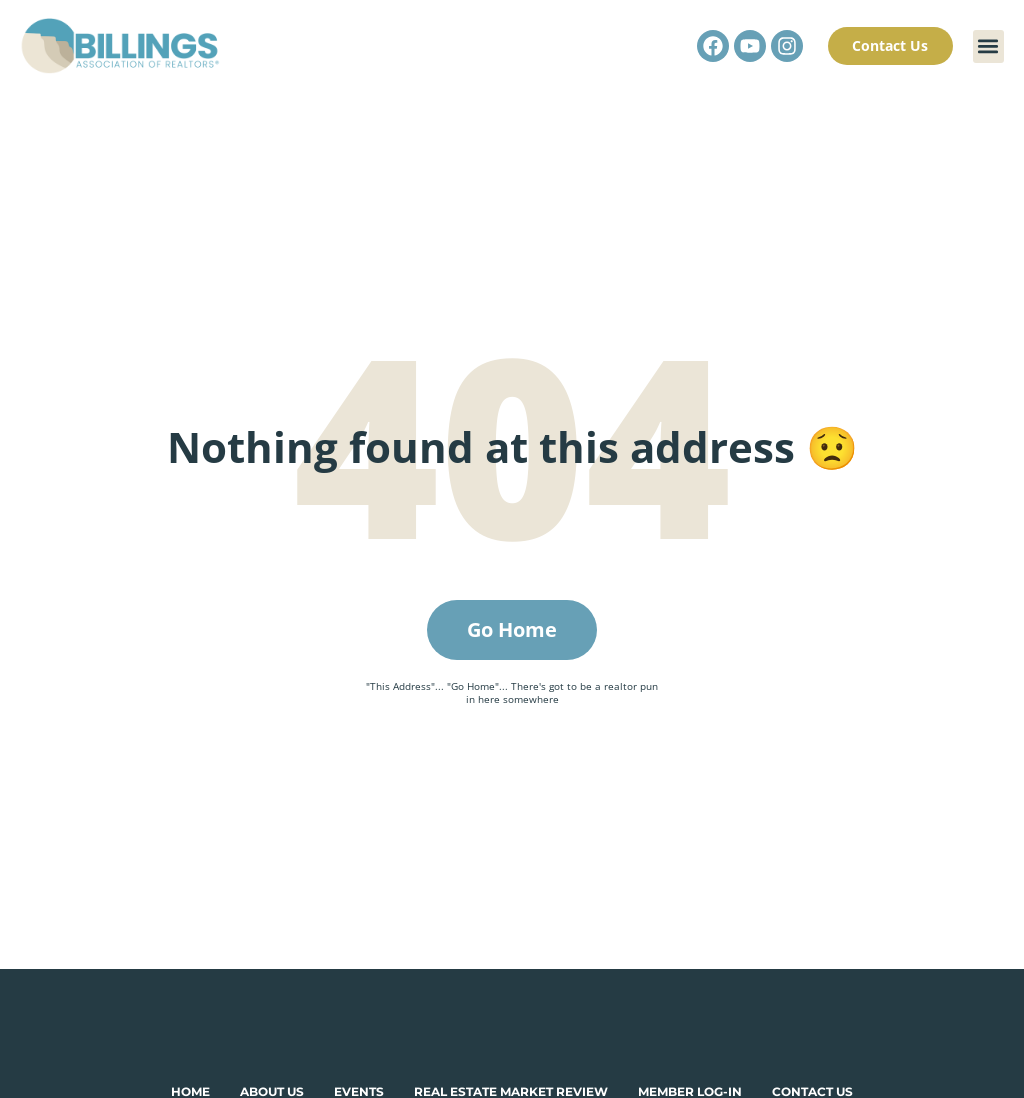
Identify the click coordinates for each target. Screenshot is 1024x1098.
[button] (988, 46)
